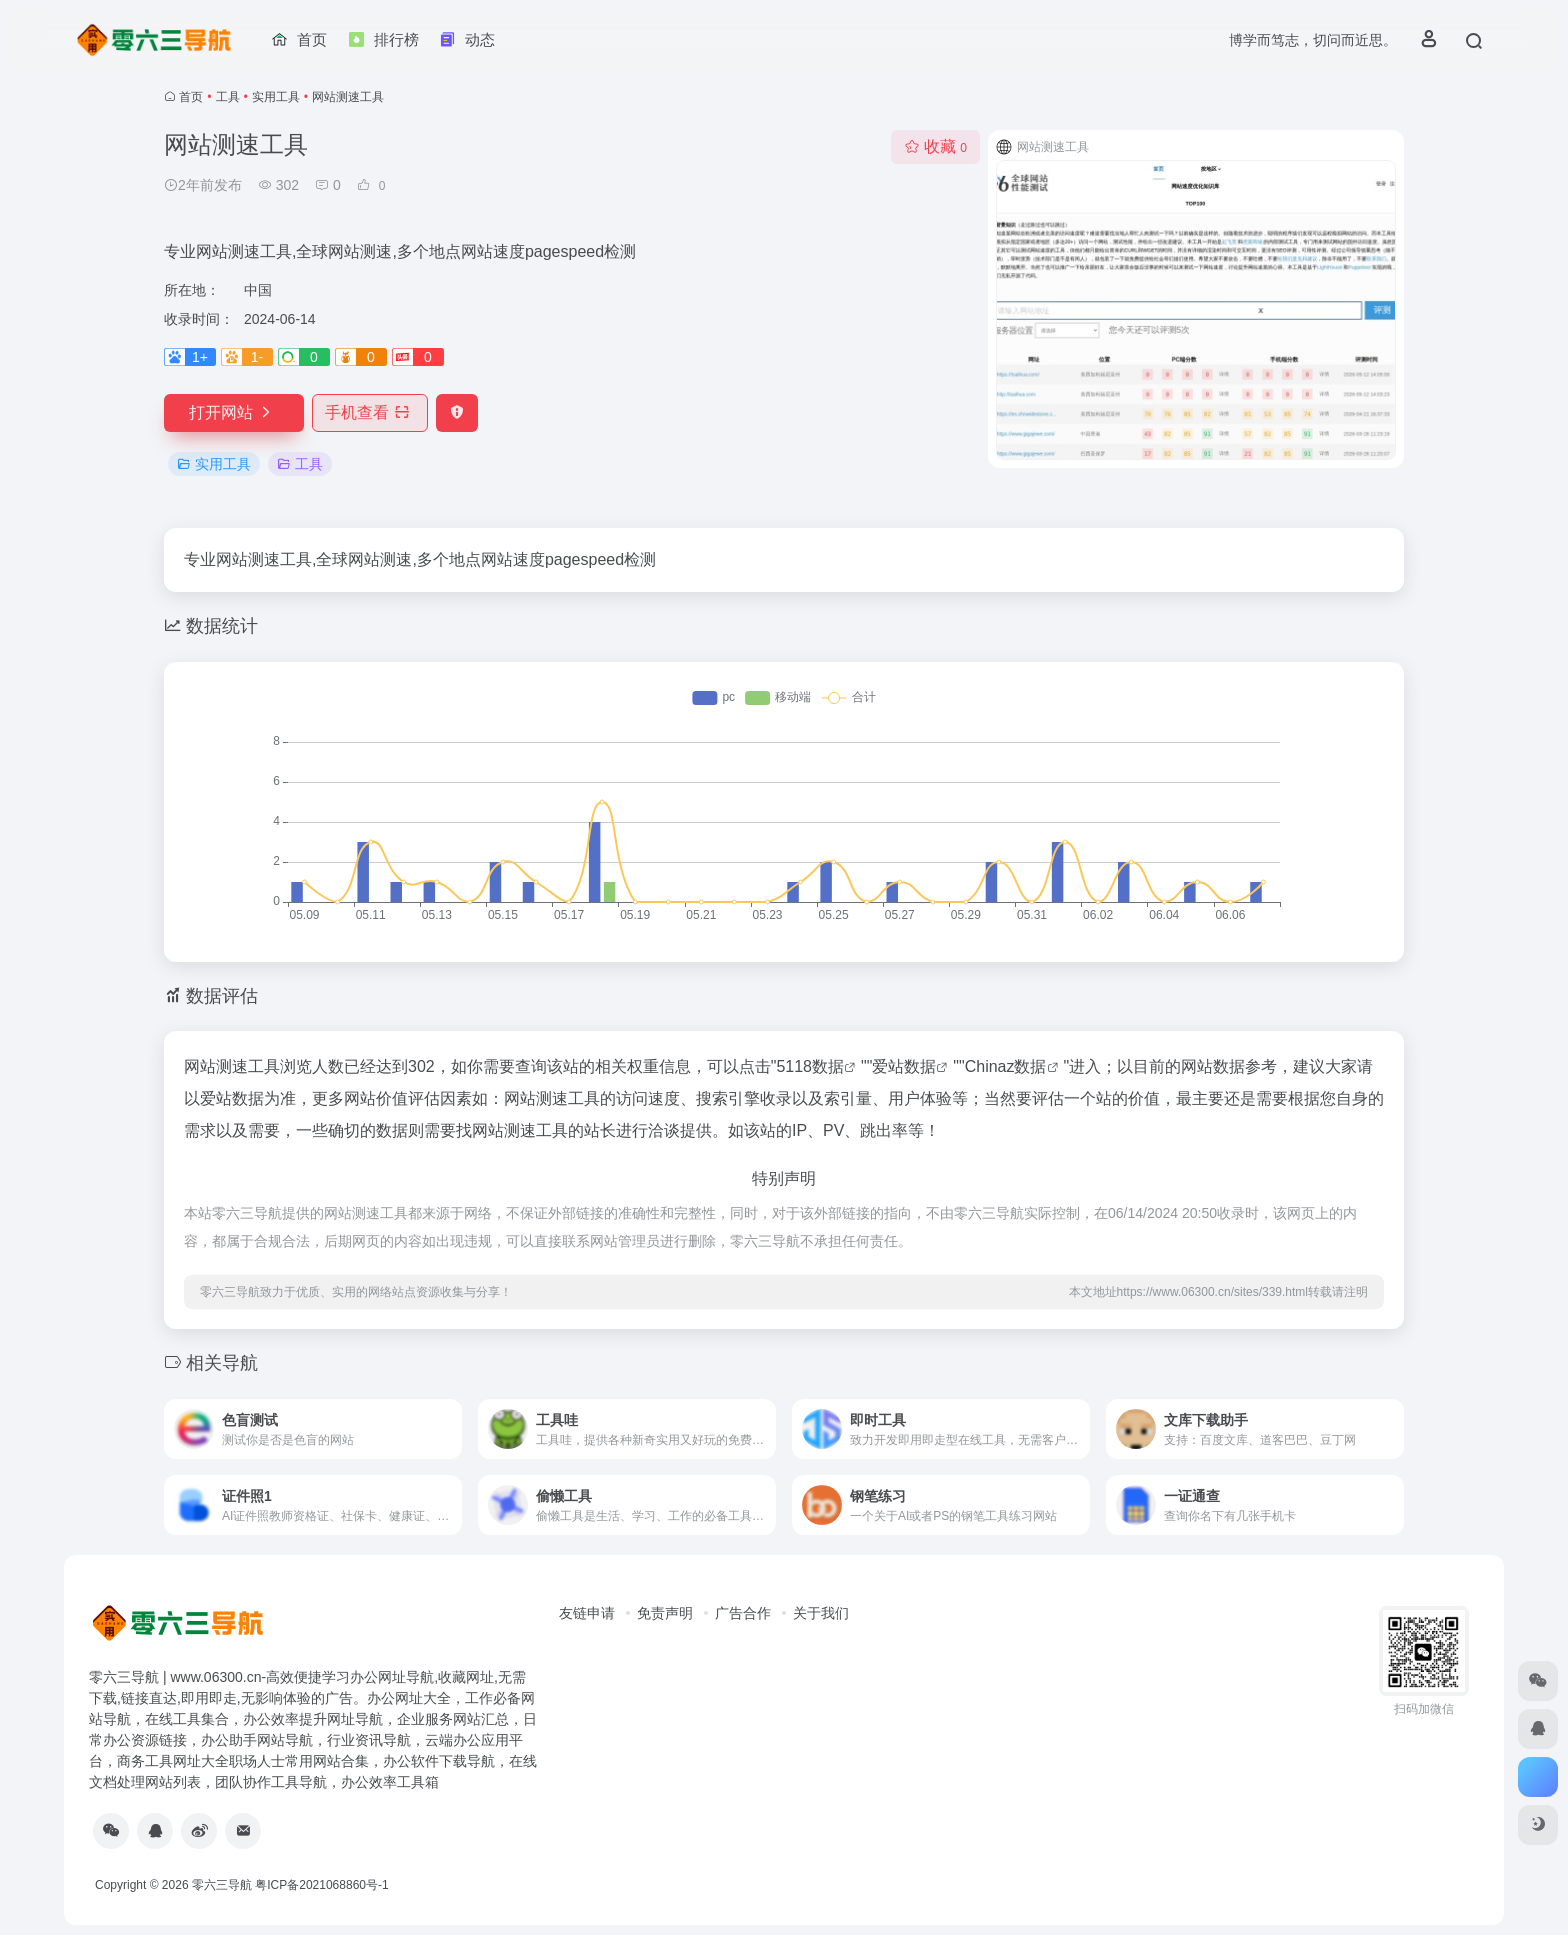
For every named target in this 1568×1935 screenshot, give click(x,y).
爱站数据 (904, 1066)
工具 (228, 97)
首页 (191, 97)
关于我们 (821, 1613)
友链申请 (587, 1613)
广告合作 (743, 1613)
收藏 (935, 146)
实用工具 (276, 97)
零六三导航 (222, 1885)
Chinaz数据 (1006, 1066)
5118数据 (810, 1066)
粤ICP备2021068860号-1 (321, 1885)
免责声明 (665, 1613)
